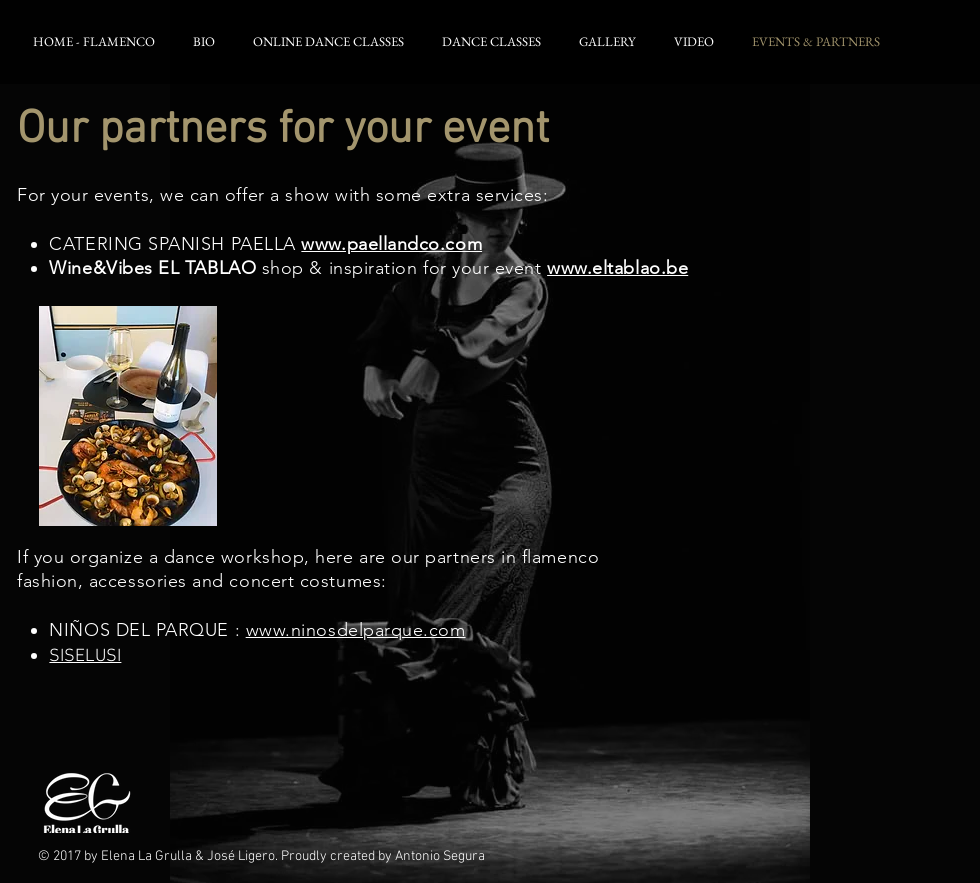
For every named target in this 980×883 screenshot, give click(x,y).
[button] (207, 41)
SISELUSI (85, 656)
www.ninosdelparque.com (356, 630)
